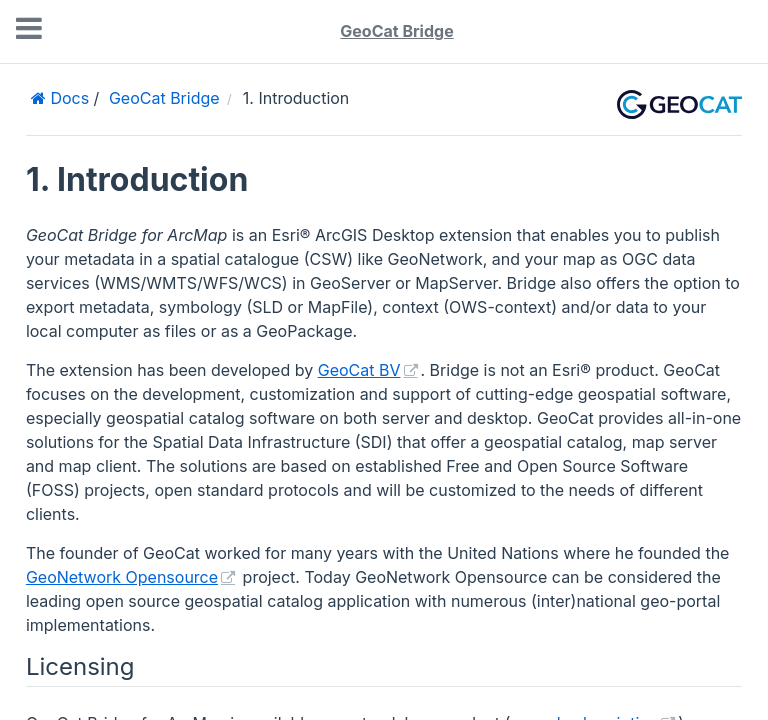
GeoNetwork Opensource (122, 577)
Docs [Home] (67, 98)
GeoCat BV (359, 370)
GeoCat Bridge (396, 31)
